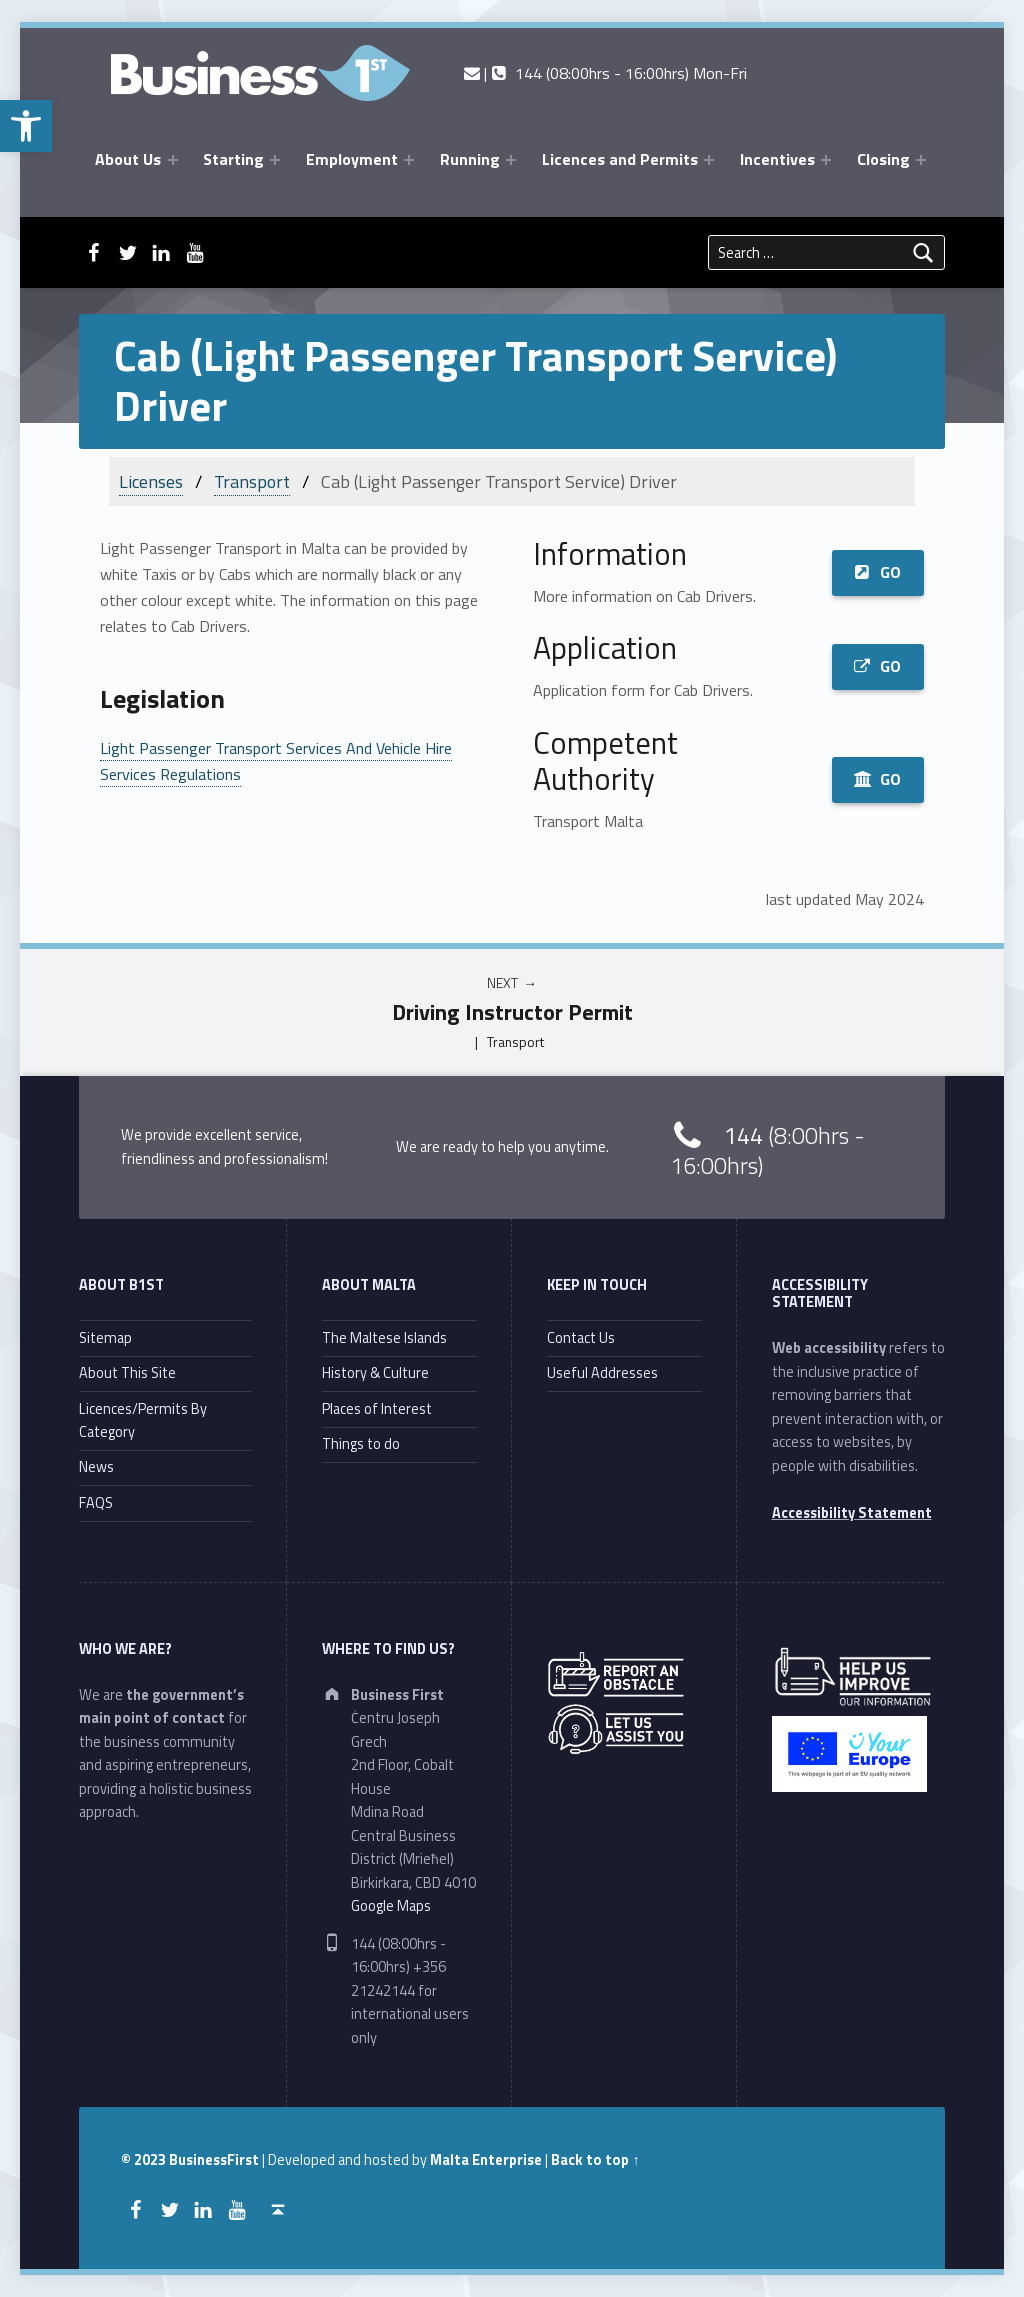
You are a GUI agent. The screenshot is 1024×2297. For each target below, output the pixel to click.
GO (877, 572)
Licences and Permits (620, 159)
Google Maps (391, 1906)
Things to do (361, 1444)
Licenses (151, 481)
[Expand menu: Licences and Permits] (709, 160)
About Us (128, 159)
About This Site (127, 1373)
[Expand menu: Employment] (409, 160)
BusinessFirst (214, 2160)
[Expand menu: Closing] (921, 160)
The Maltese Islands (384, 1338)
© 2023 (145, 2160)
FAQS (96, 1503)
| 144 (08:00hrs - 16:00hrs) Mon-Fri (605, 73)
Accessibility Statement (852, 1513)
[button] (26, 126)
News (96, 1467)
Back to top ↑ (595, 2160)
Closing (883, 159)
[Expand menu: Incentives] (826, 160)
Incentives (777, 159)
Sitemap (105, 1338)
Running (470, 159)
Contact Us (581, 1338)
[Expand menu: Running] (511, 160)
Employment (352, 159)
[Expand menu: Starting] (275, 160)
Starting (233, 159)
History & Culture (375, 1373)
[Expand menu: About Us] (173, 160)
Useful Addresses (602, 1373)
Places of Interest (377, 1409)
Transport (252, 481)
